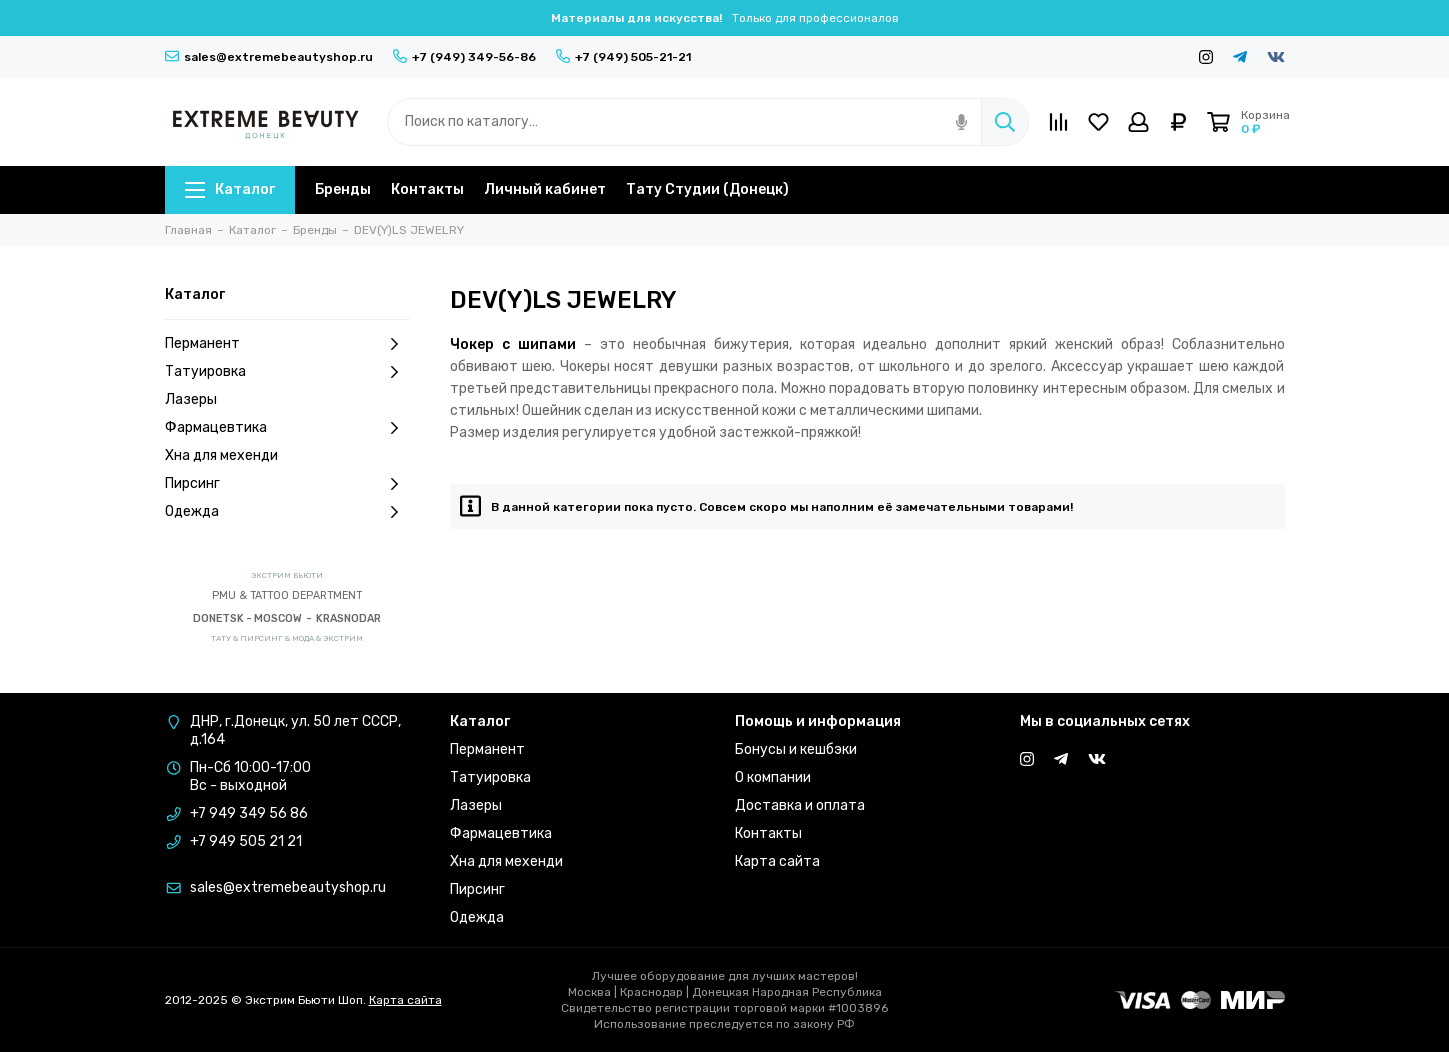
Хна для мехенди (221, 455)
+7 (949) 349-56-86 (464, 57)
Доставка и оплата (800, 805)
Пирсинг (287, 484)
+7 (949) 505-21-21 (623, 57)
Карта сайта (777, 861)
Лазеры (191, 399)
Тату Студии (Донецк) (707, 189)
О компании (773, 777)
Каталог (230, 189)
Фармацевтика (287, 428)
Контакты (427, 189)
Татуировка (287, 372)
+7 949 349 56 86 (249, 813)
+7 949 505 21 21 (246, 841)
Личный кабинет (545, 189)
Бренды (343, 189)
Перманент (287, 344)
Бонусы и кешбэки (796, 749)
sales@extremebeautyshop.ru (269, 57)
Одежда (287, 512)
